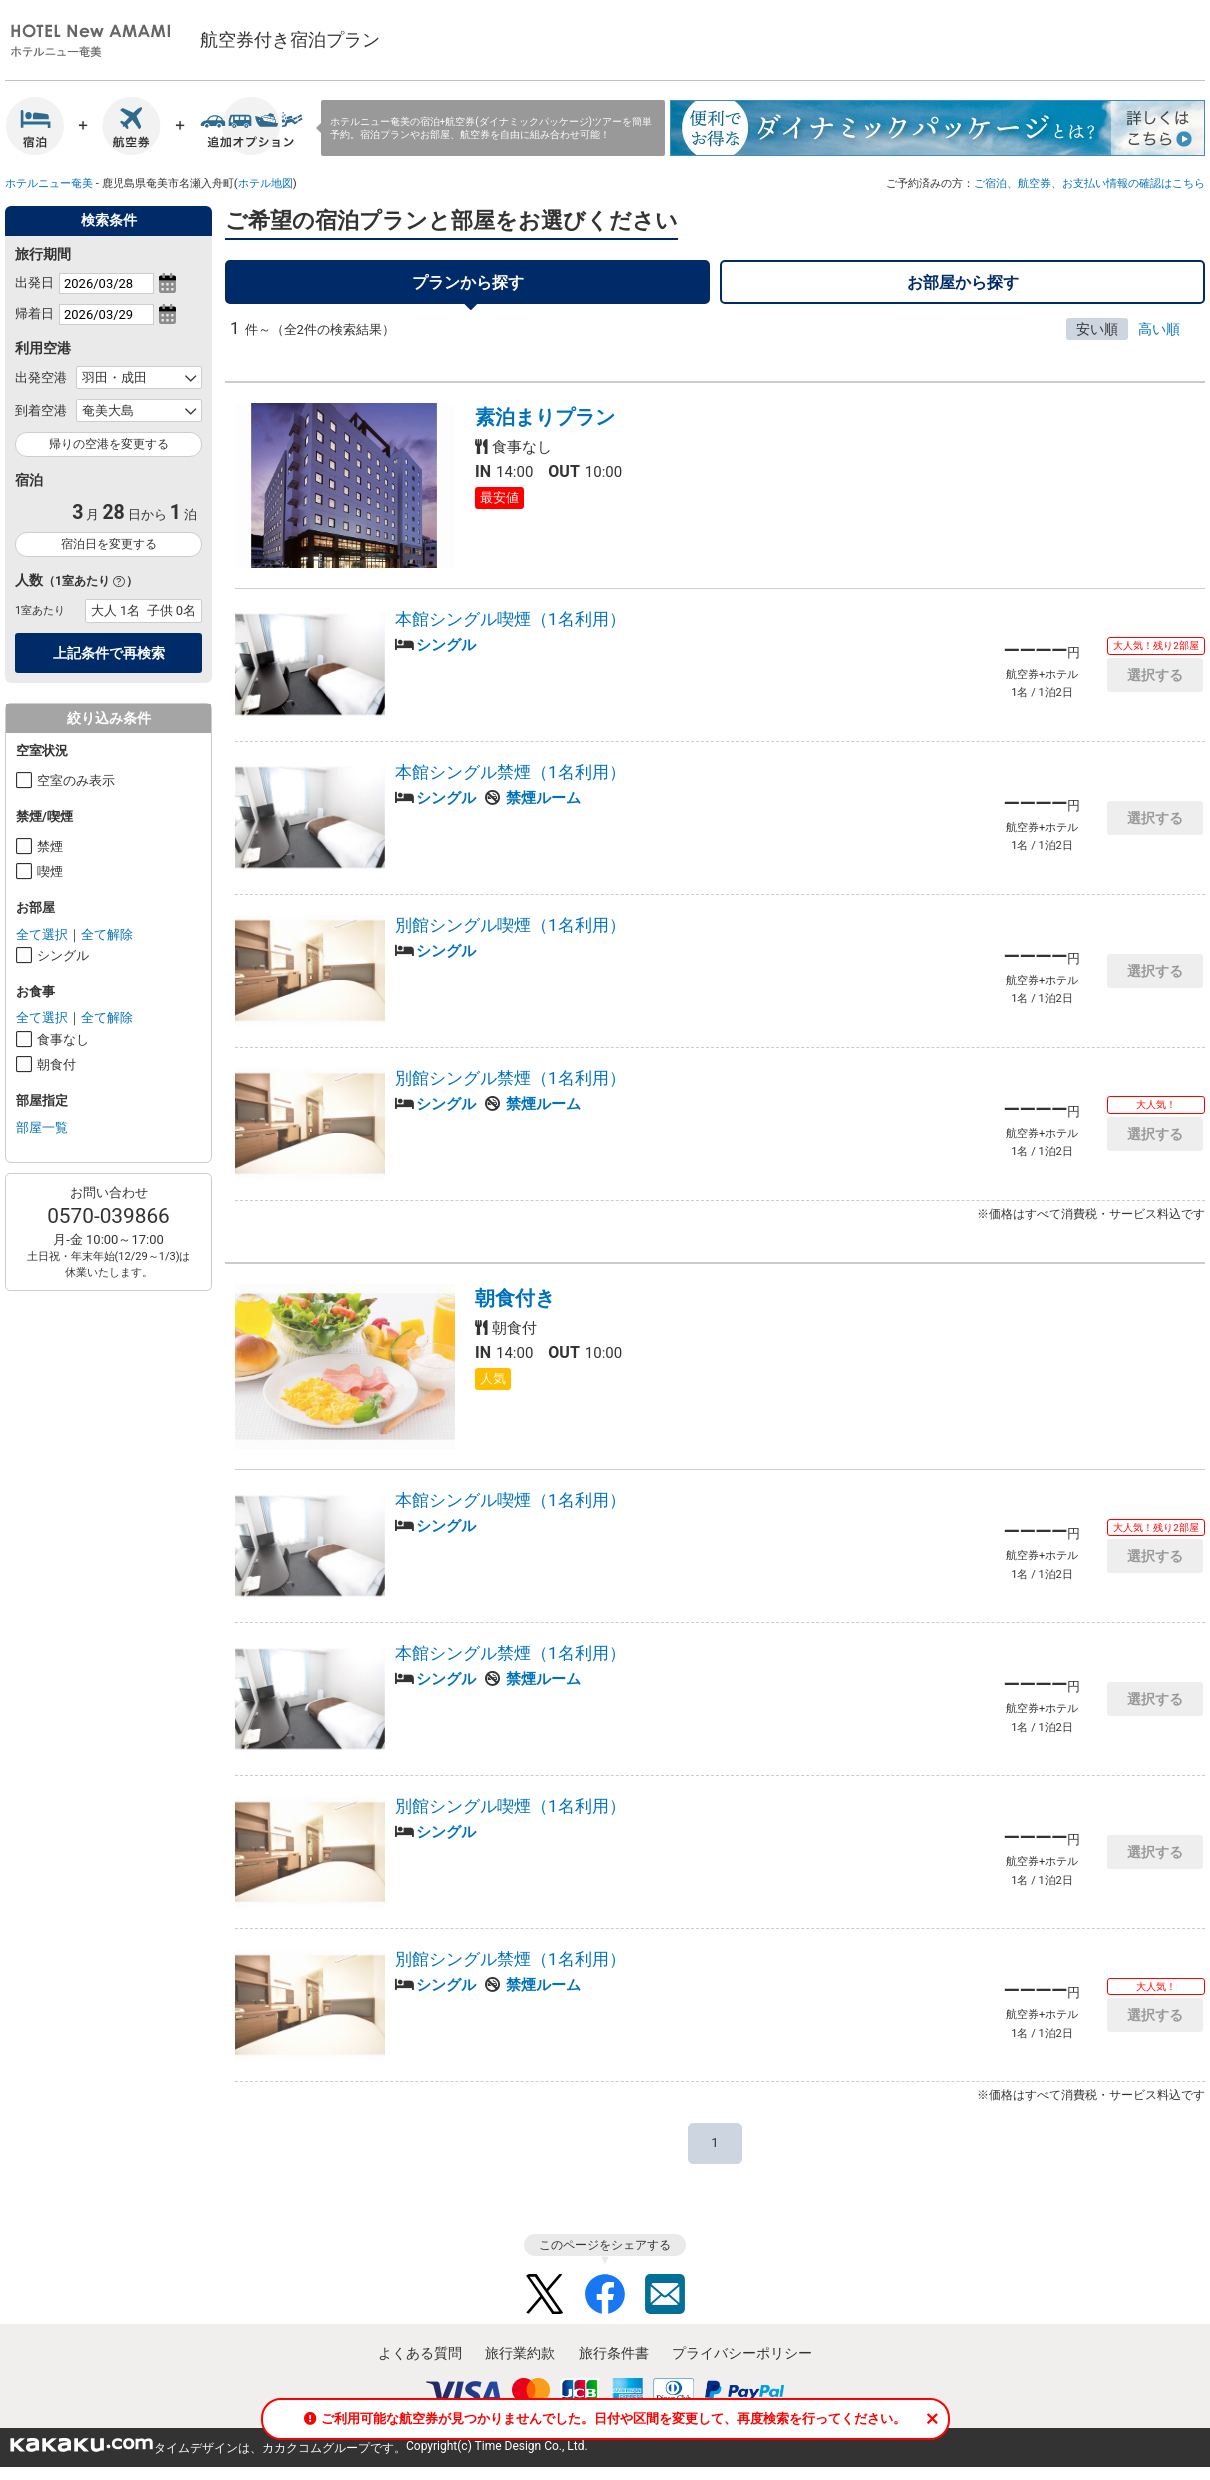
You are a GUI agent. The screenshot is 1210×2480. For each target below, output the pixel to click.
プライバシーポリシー (742, 2362)
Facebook (605, 2303)
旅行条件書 (614, 2362)
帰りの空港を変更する (109, 444)
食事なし (63, 1039)
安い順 (1097, 338)
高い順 (1159, 338)
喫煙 (50, 871)
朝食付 (56, 1064)
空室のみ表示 (76, 780)
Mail (665, 2303)
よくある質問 (420, 2362)
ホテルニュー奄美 (49, 183)
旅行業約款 (520, 2362)
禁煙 (50, 846)
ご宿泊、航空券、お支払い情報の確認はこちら (1089, 183)
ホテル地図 (265, 183)
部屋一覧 (42, 1127)
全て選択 (42, 934)
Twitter (545, 2303)
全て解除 (107, 934)
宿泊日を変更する (109, 544)
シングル (63, 955)
